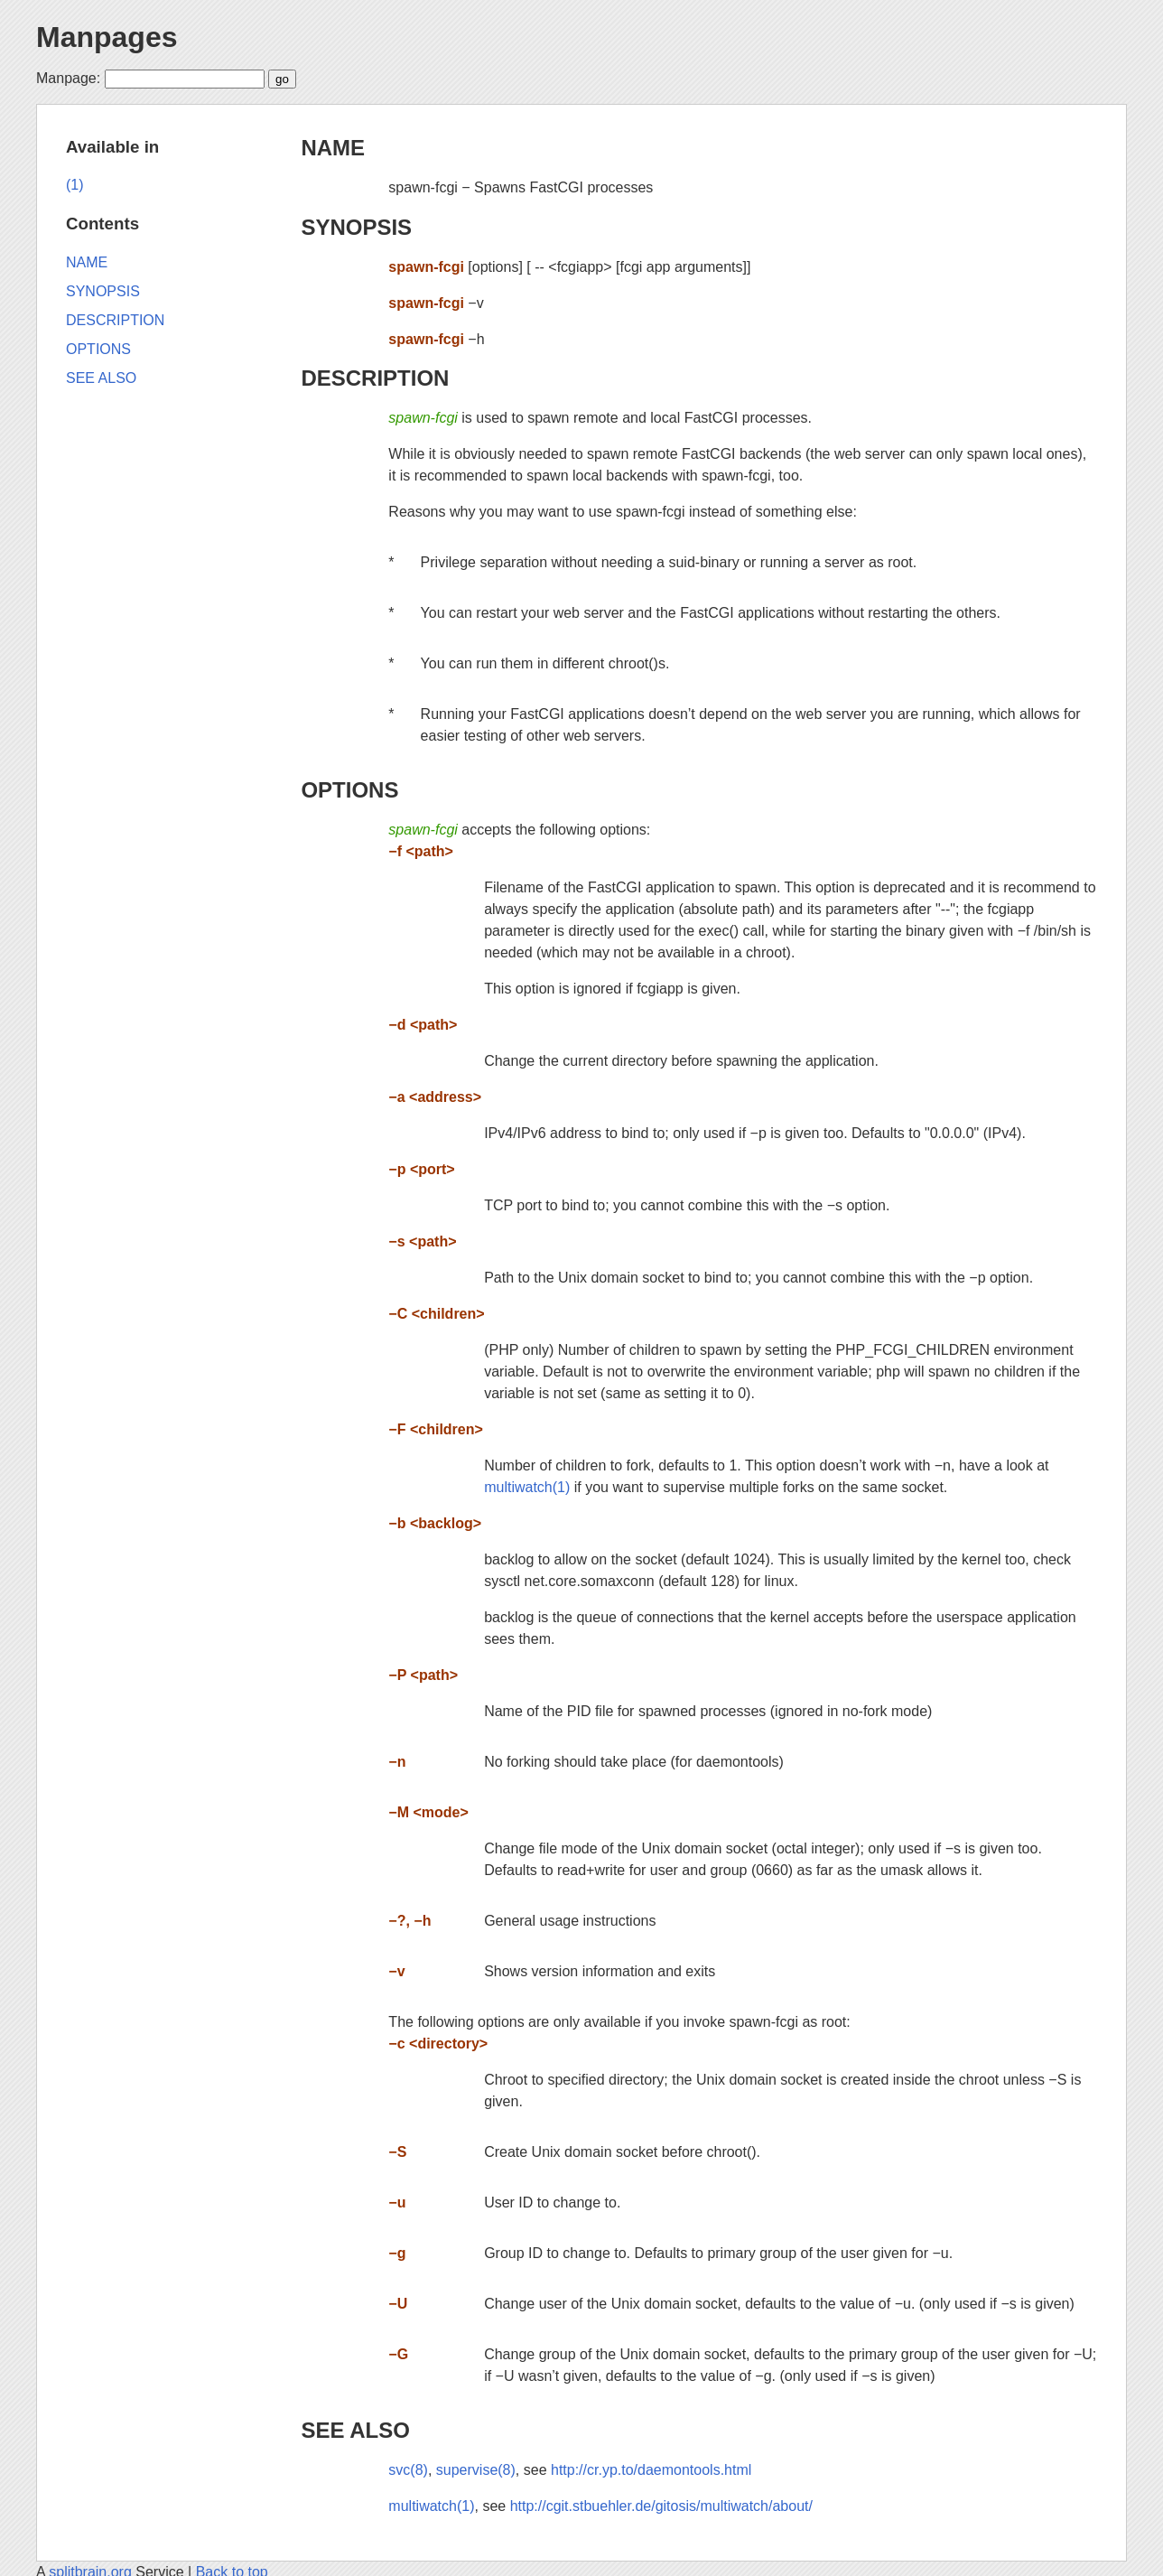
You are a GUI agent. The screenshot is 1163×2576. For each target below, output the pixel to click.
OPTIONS (349, 790)
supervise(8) (476, 2470)
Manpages (106, 37)
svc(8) (408, 2470)
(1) (75, 184)
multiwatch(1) (527, 1487)
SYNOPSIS (356, 227)
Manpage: (68, 78)
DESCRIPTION (375, 378)
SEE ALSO (355, 2430)
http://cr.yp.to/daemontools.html (651, 2470)
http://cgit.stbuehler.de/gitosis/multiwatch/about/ (661, 2506)
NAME (333, 147)
